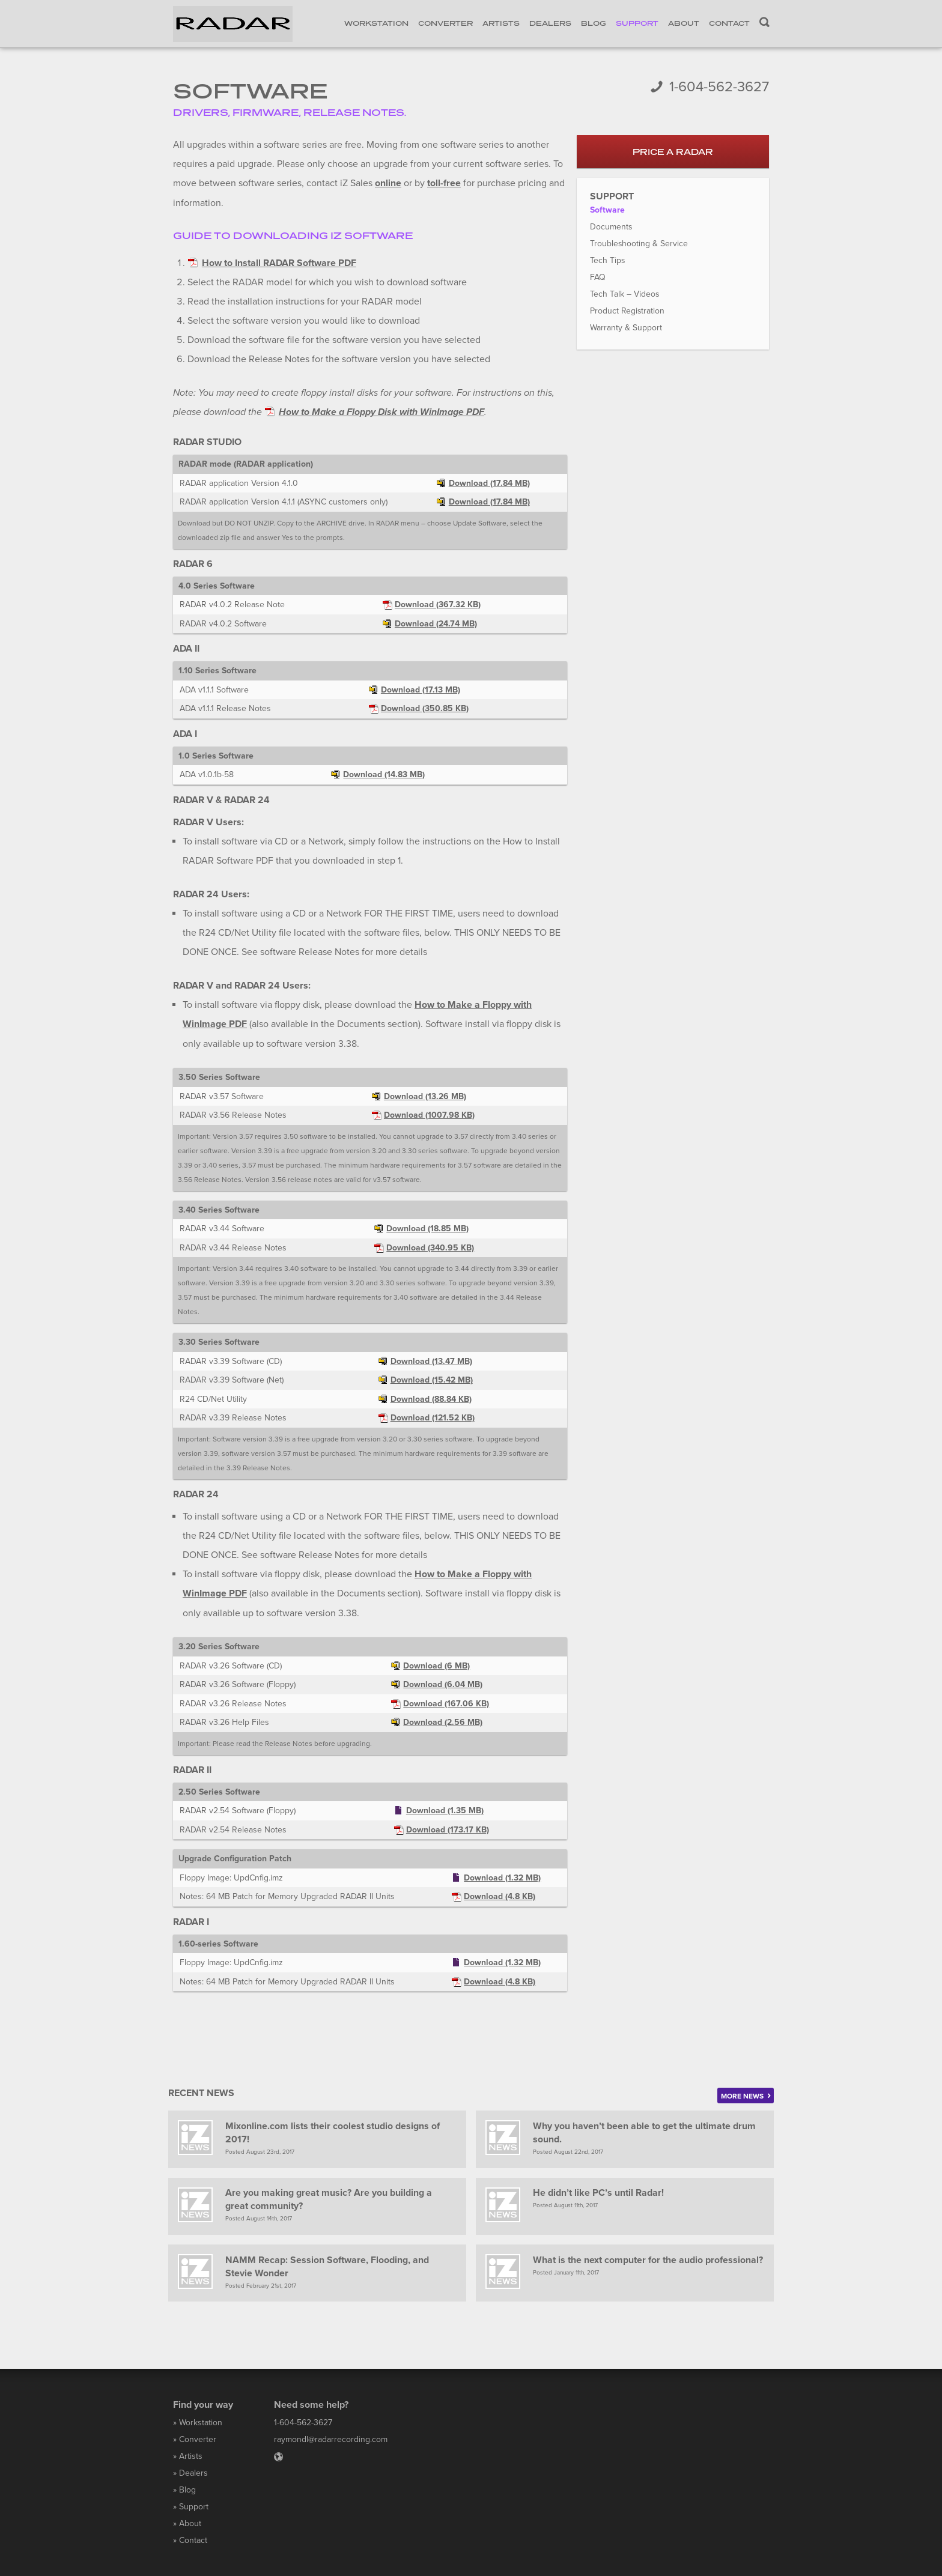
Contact (729, 23)
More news (745, 2093)
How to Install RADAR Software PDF (279, 262)
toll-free (444, 183)
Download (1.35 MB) (445, 1807)
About (683, 23)
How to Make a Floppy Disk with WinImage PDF (381, 411)
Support (637, 23)
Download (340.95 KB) (430, 1245)
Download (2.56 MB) (442, 1719)
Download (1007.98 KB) (429, 1113)
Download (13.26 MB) (425, 1094)
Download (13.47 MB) (431, 1359)
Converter (445, 23)
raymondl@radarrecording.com (330, 2437)
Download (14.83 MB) (384, 773)
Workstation (376, 23)
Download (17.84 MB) (489, 482)
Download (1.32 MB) (502, 1875)
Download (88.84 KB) (431, 1397)
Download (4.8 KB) (499, 1893)
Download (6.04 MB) (442, 1681)
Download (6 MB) (436, 1663)
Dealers (550, 23)
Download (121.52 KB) (432, 1416)
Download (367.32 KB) (438, 603)
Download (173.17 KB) (447, 1827)
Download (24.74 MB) (436, 622)
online (388, 183)
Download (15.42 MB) (431, 1378)
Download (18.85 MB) (427, 1227)
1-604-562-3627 (719, 86)
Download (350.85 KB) (425, 707)
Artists (501, 23)
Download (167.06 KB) (446, 1701)
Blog (593, 23)
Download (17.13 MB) (420, 688)
